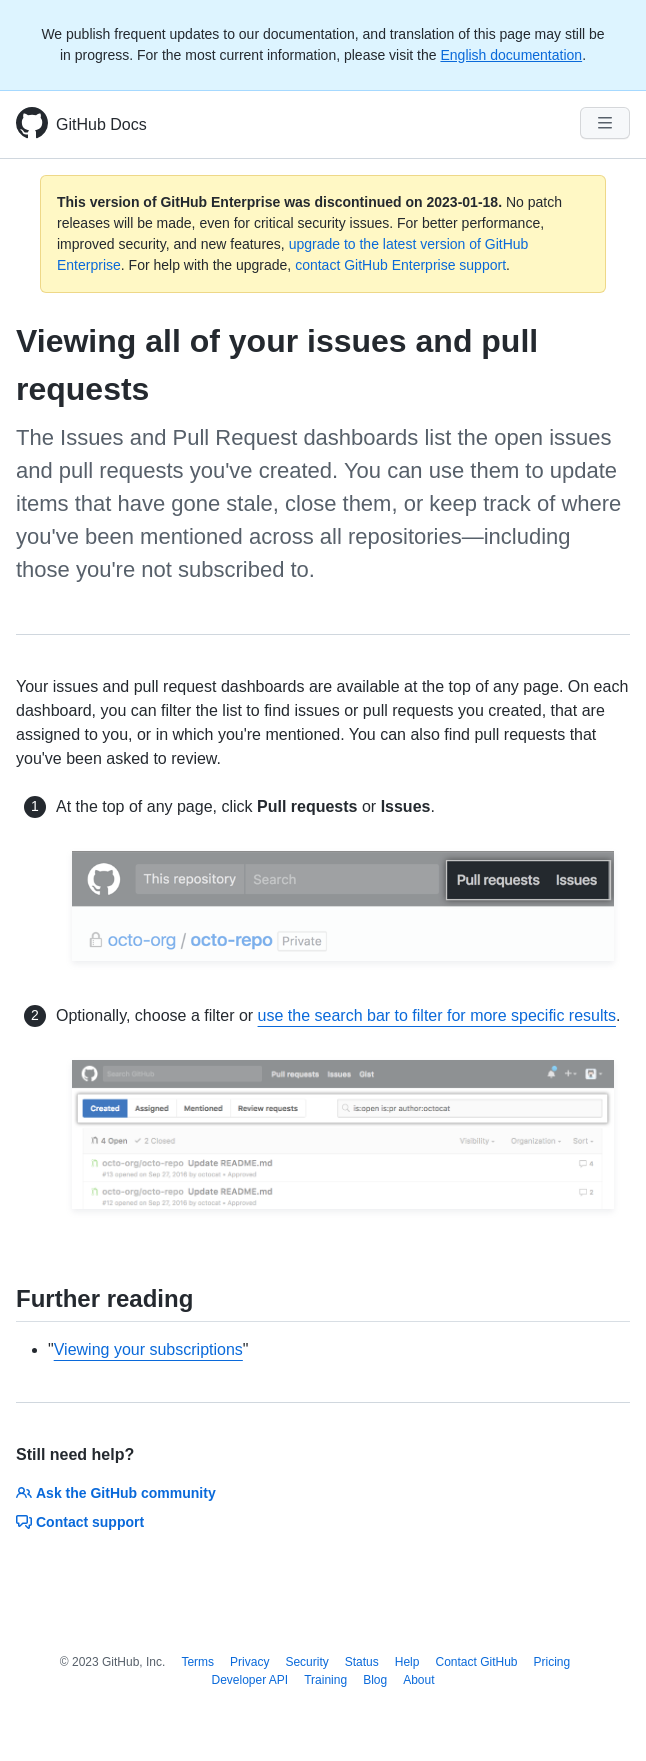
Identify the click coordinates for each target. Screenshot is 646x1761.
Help (407, 1662)
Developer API (249, 1680)
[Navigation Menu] (605, 123)
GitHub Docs (101, 124)
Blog (375, 1680)
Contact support (80, 1522)
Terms (197, 1662)
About (418, 1680)
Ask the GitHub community (116, 1493)
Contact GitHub (476, 1662)
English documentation (511, 55)
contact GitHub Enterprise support (400, 265)
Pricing (552, 1662)
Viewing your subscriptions (148, 1349)
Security (306, 1662)
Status (362, 1662)
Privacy (249, 1662)
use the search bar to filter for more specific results (437, 1015)
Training (325, 1680)
